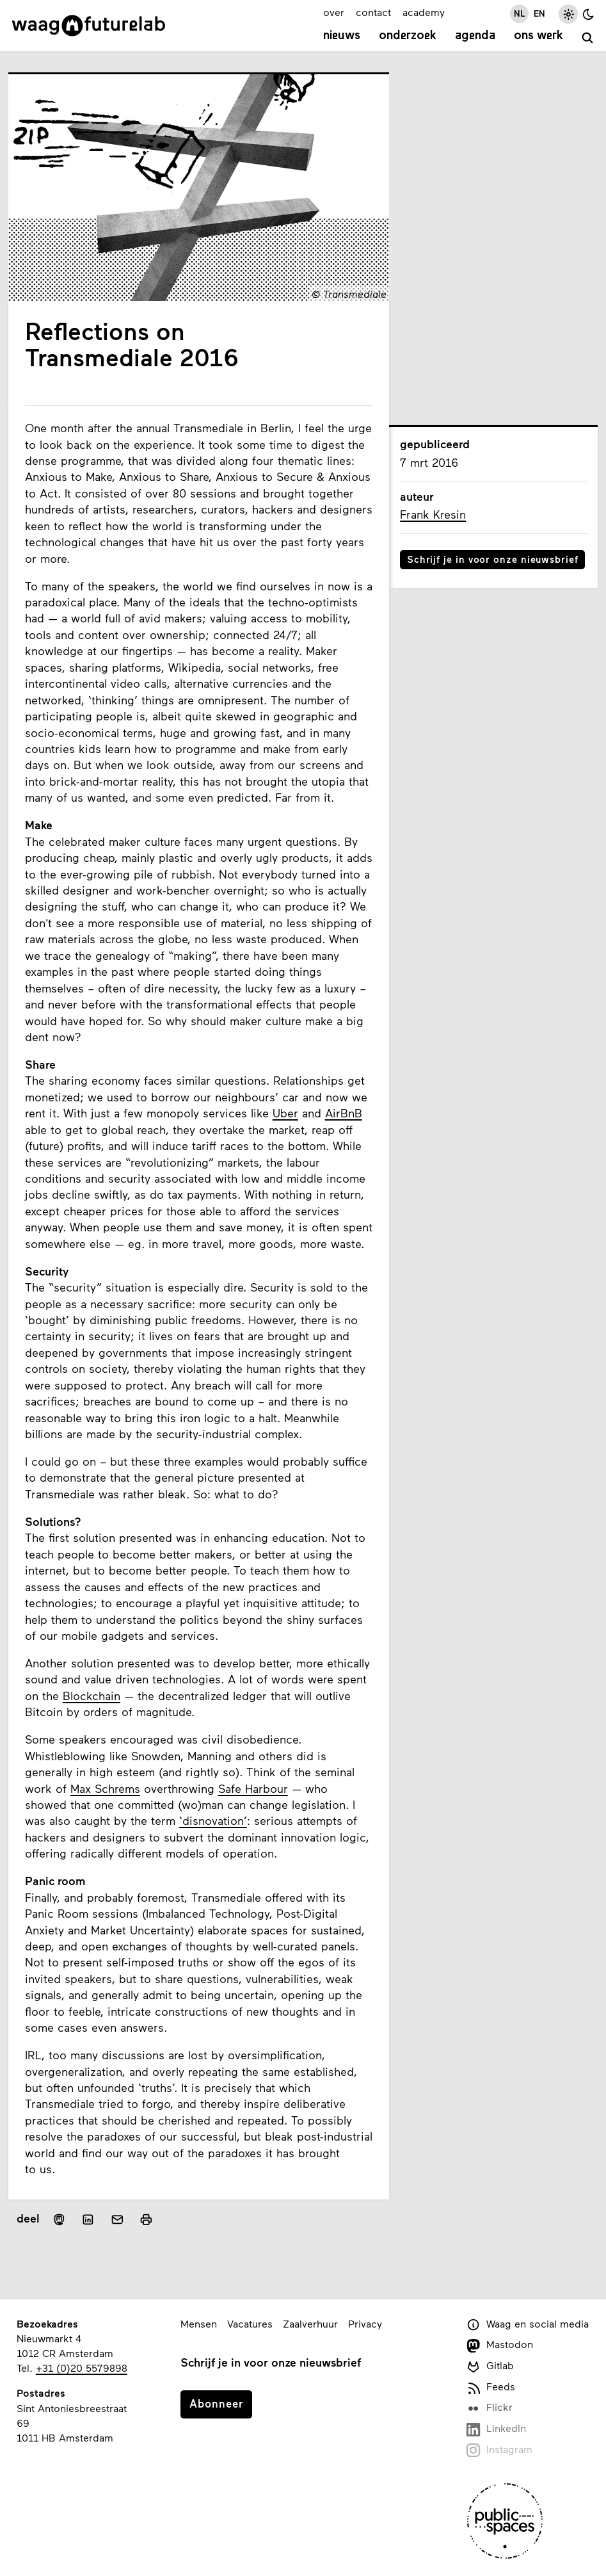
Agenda (475, 36)
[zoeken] (588, 37)
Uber (285, 1113)
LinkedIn (496, 2429)
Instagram (499, 2450)
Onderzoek (407, 36)
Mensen (198, 2323)
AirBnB (343, 1113)
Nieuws (341, 36)
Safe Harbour (253, 1788)
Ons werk (538, 36)
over (333, 12)
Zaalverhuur (310, 2323)
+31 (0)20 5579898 (81, 2367)
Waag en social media (527, 2324)
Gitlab (490, 2366)
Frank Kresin (433, 514)
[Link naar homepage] (88, 25)
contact (373, 12)
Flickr (489, 2408)
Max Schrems (105, 1788)
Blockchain (91, 1696)
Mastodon (499, 2345)
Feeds (490, 2387)
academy (424, 12)
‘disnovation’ (213, 1820)
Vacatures (250, 2323)
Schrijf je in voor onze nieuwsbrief (492, 559)
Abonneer (216, 2403)
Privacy (365, 2323)
